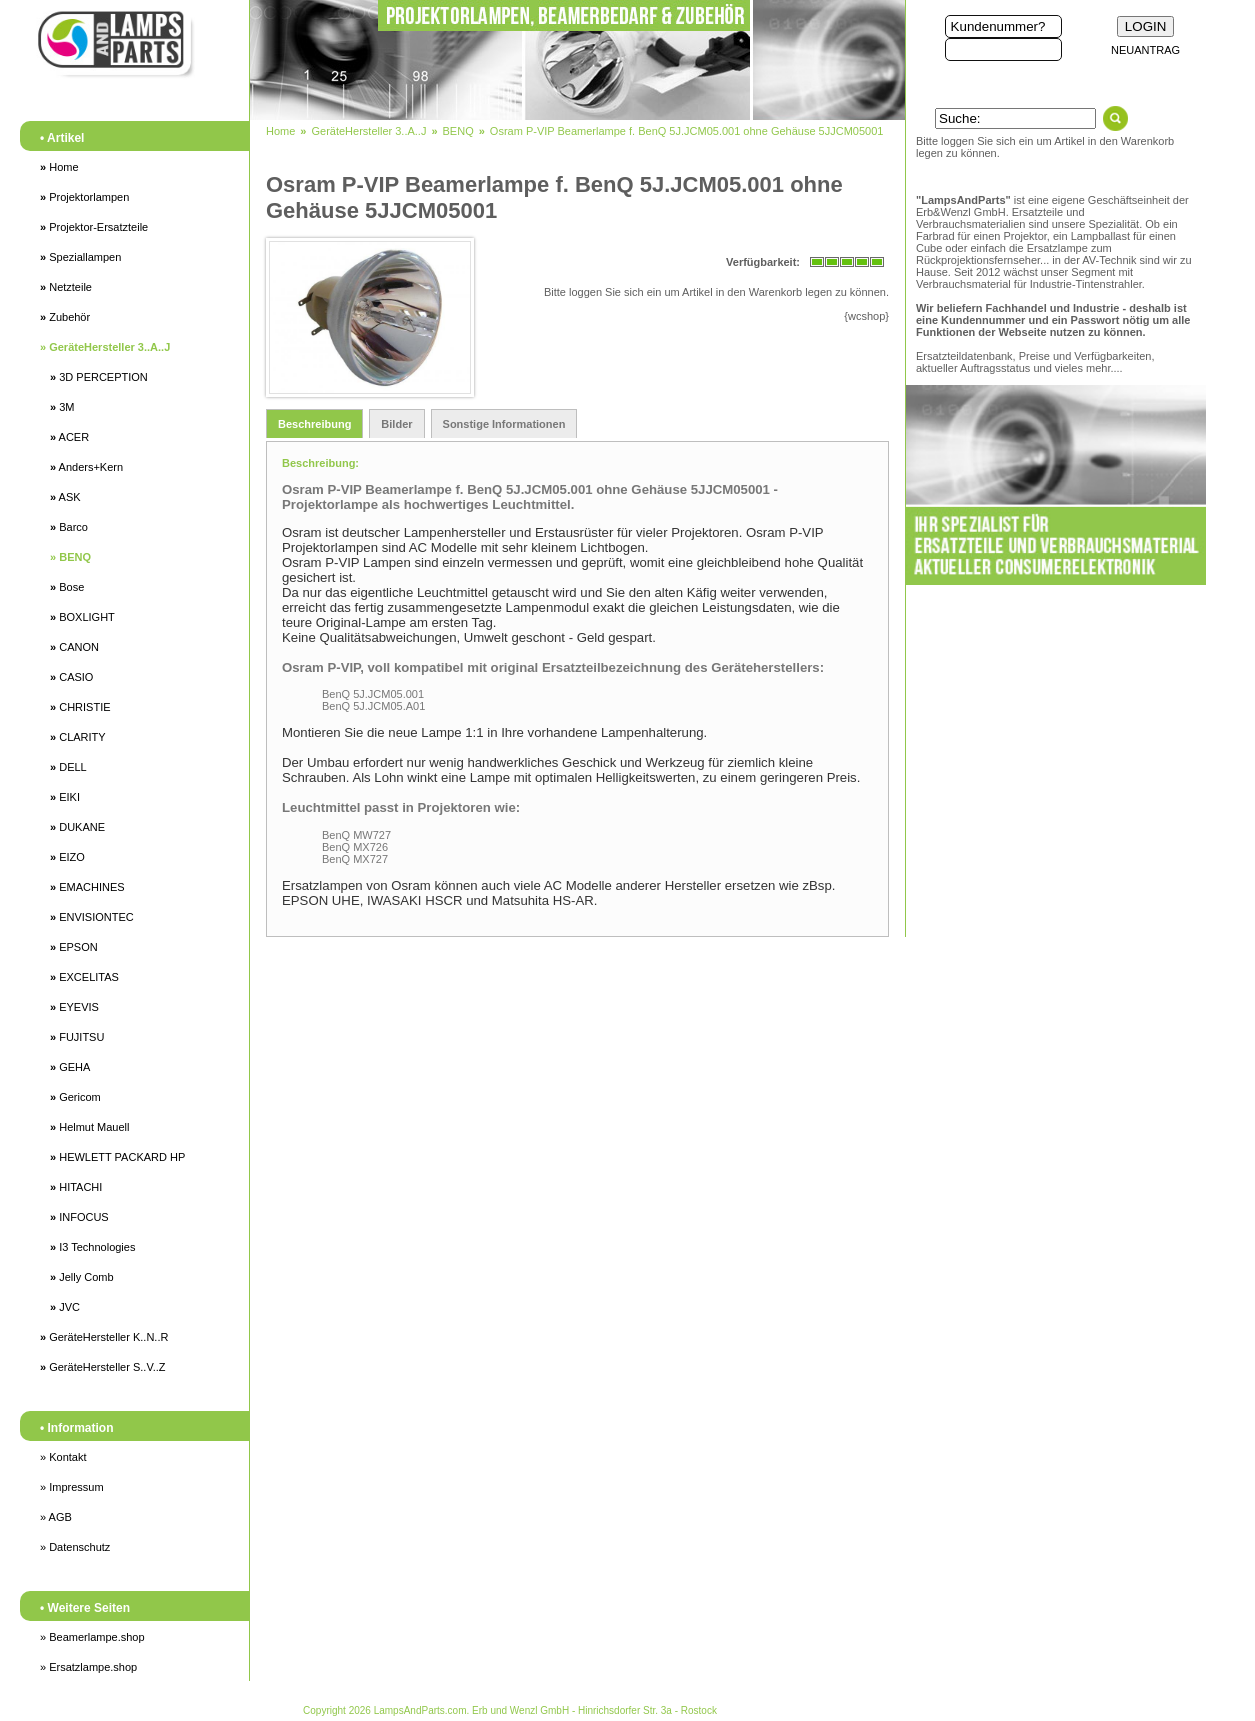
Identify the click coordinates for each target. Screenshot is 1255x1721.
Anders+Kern (86, 467)
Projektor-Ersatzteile (94, 227)
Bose (67, 587)
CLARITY (78, 737)
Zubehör (65, 317)
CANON (74, 647)
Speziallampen (80, 257)
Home (59, 167)
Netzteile (66, 287)
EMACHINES (87, 887)
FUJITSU (77, 1037)
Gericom (75, 1097)
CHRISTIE (80, 707)
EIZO (67, 857)
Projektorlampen (84, 197)
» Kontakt (63, 1457)
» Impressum (72, 1487)
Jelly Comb (82, 1277)
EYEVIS (74, 1007)
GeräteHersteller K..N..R (104, 1337)
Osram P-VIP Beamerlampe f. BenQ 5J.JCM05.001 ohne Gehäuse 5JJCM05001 (687, 131)
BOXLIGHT (82, 617)
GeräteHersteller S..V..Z (103, 1367)
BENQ (70, 557)
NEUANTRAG (1145, 50)
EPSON (74, 947)
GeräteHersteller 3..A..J (105, 347)
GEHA (70, 1067)
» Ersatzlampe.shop (88, 1667)
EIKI (65, 797)
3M (62, 407)
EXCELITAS (84, 977)
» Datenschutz (75, 1547)
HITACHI (76, 1187)
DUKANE (77, 827)
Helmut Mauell (89, 1127)
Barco (69, 527)
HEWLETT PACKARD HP (117, 1157)
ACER (69, 437)
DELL (68, 767)
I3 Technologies (92, 1247)
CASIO (71, 677)
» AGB (56, 1517)
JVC (65, 1307)
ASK (65, 497)
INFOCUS (79, 1217)
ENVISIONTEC (92, 917)
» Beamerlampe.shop (92, 1637)
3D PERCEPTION (99, 377)
